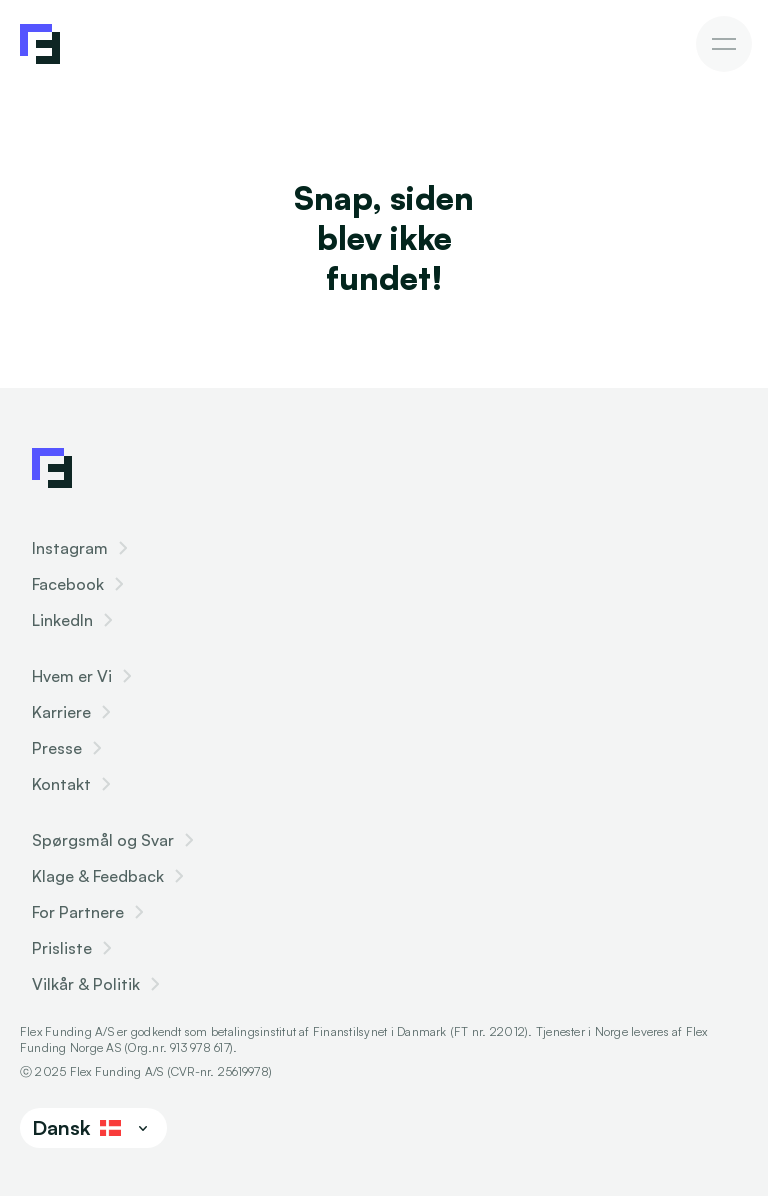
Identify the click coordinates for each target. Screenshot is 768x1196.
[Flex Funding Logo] (52, 468)
